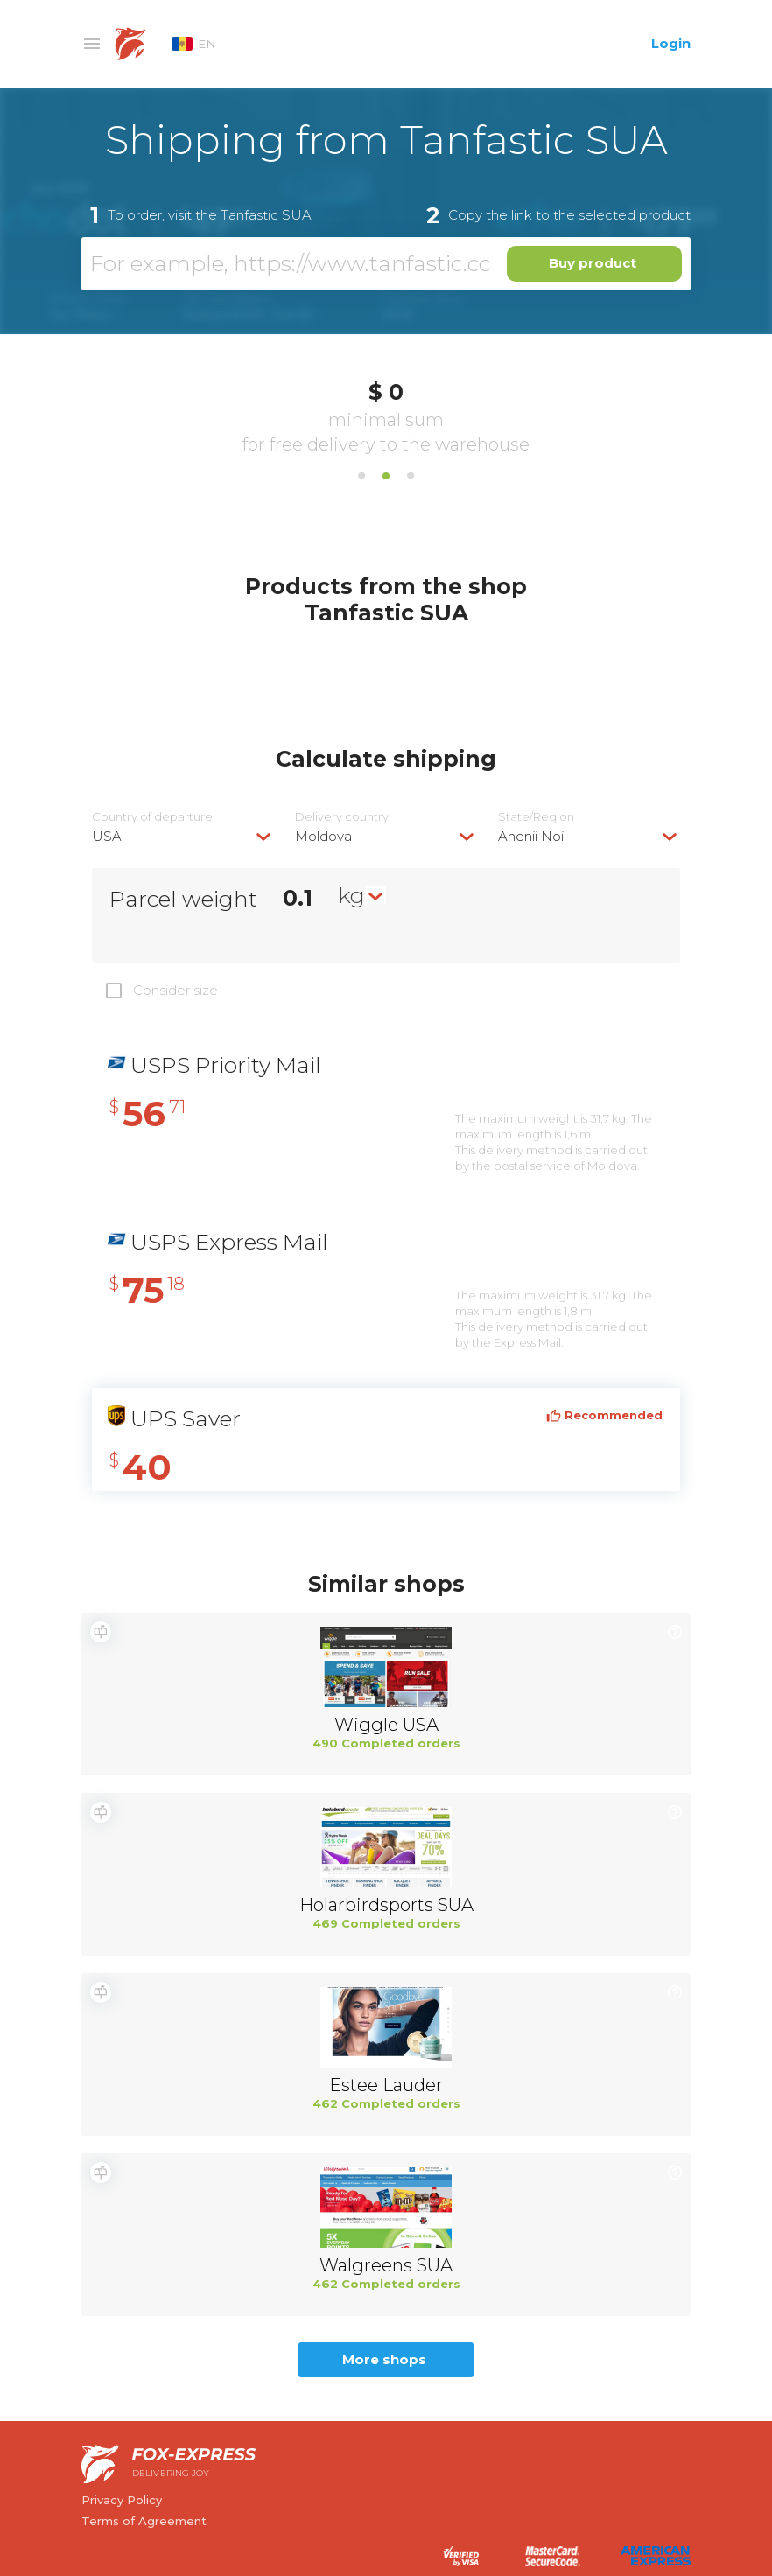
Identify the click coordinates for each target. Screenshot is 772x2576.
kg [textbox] (351, 895)
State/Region (536, 816)
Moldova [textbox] (323, 836)
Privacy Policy (121, 2500)
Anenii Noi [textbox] (531, 836)
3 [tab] (410, 476)
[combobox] (183, 836)
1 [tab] (361, 476)
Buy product (592, 263)
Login (671, 43)
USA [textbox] (107, 836)
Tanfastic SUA (266, 214)
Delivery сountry (342, 816)
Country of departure (152, 816)
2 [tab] (386, 476)
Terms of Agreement (144, 2521)
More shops (384, 2359)
